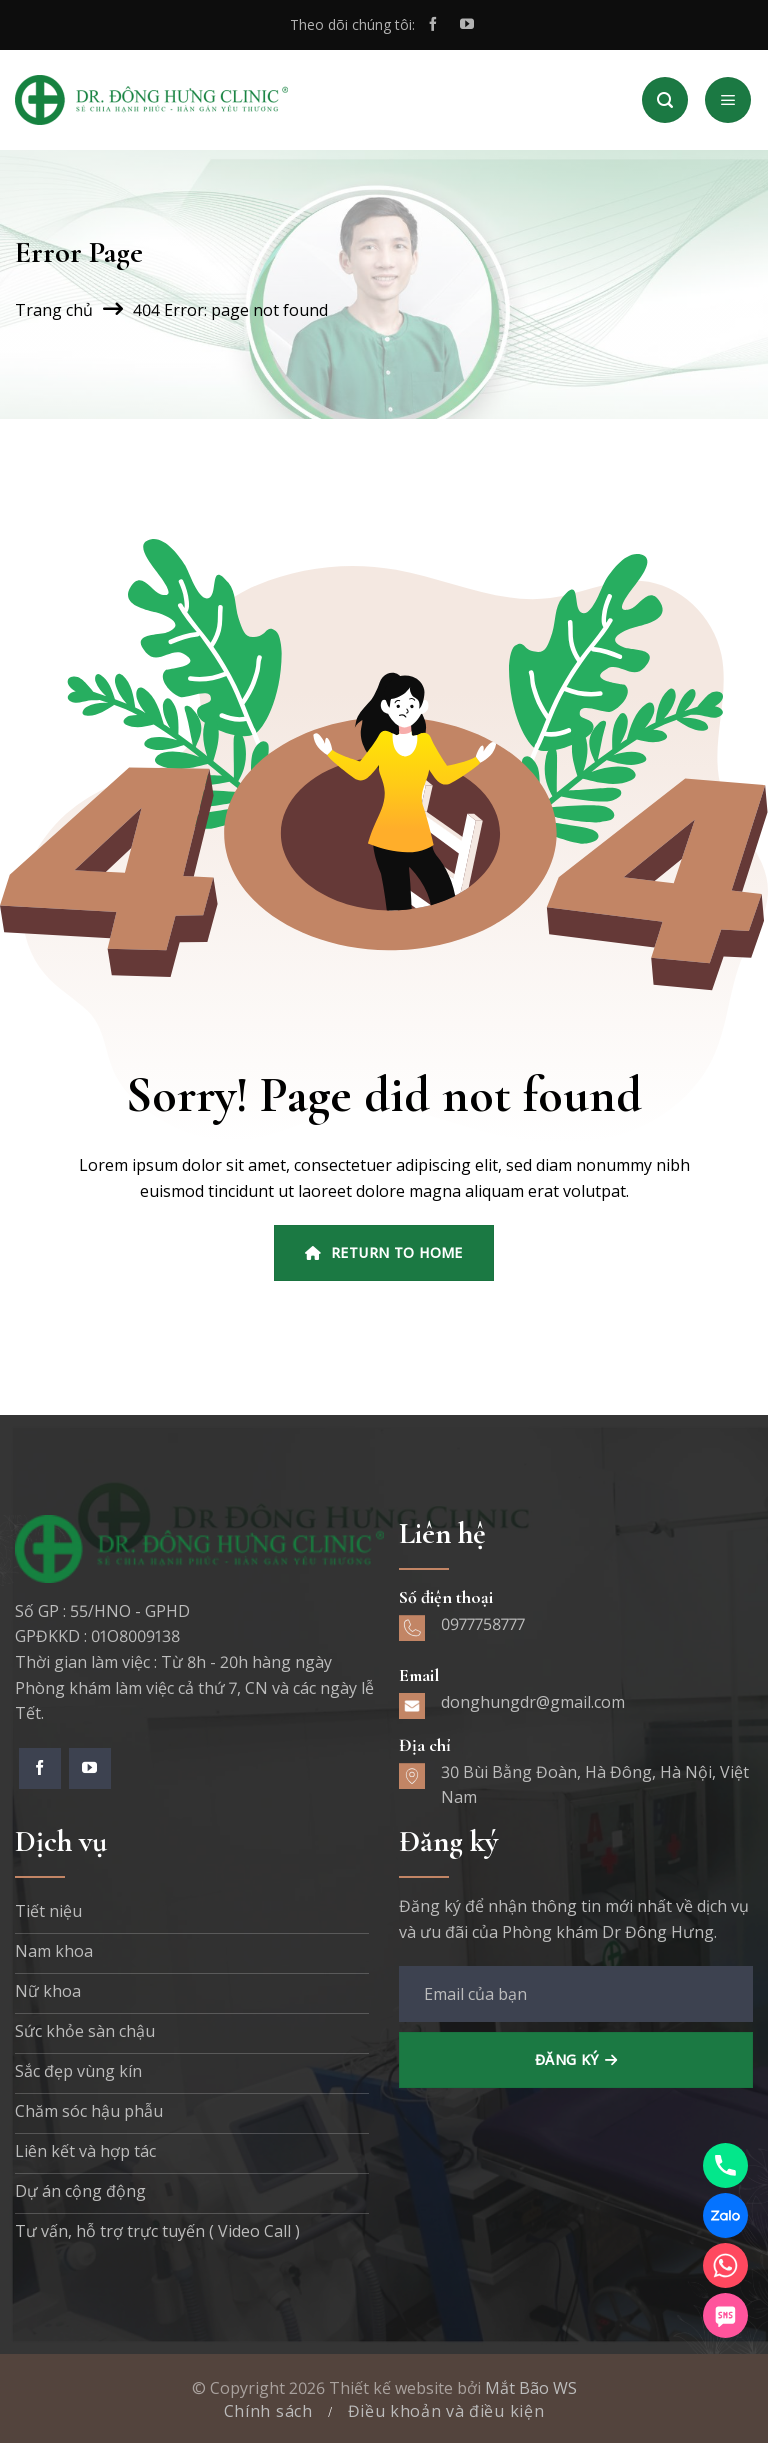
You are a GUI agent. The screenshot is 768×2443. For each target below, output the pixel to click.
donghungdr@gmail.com (533, 1702)
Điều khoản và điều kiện (446, 2411)
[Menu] (728, 100)
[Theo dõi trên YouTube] (467, 25)
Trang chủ (54, 310)
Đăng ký (567, 2059)
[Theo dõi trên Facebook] (433, 25)
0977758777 (483, 1624)
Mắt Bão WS (531, 2388)
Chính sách (268, 2411)
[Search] (665, 100)
